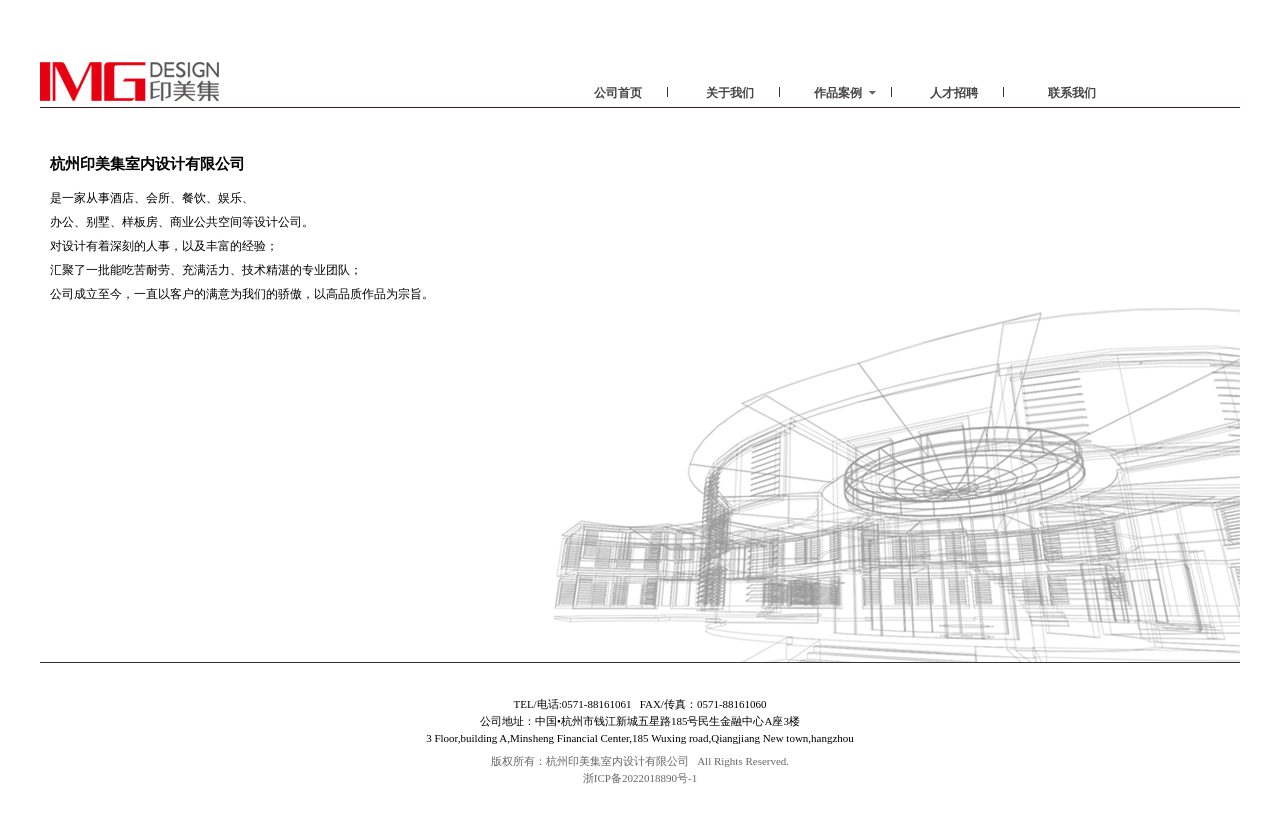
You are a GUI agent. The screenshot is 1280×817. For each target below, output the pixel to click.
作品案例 (845, 93)
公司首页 (618, 93)
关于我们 (730, 93)
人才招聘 (954, 93)
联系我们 (1072, 93)
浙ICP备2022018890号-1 (640, 778)
